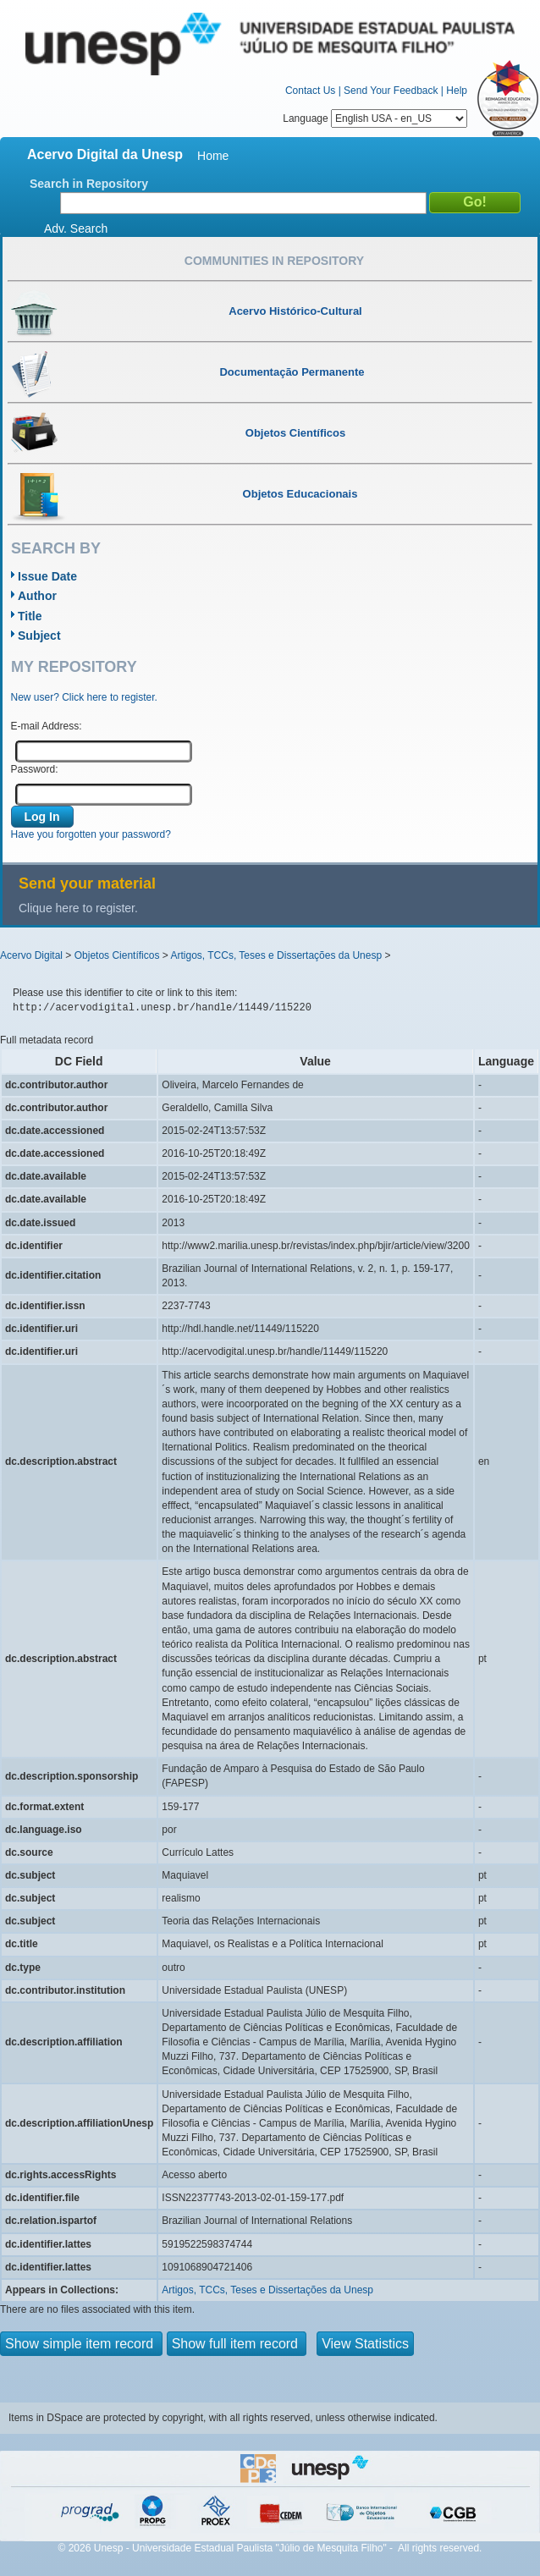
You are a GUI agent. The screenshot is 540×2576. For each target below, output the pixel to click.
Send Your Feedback (391, 90)
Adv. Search (75, 228)
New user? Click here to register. (84, 697)
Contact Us (310, 90)
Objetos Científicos (117, 955)
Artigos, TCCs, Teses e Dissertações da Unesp (276, 955)
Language (375, 118)
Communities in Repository (274, 260)
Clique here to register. (78, 908)
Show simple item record (81, 2344)
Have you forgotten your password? (91, 834)
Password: (34, 769)
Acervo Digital (31, 955)
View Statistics (365, 2344)
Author (37, 596)
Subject (39, 635)
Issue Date (47, 576)
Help (456, 90)
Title (30, 616)
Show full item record (237, 2344)
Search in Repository (89, 183)
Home (213, 155)
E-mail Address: (46, 726)
